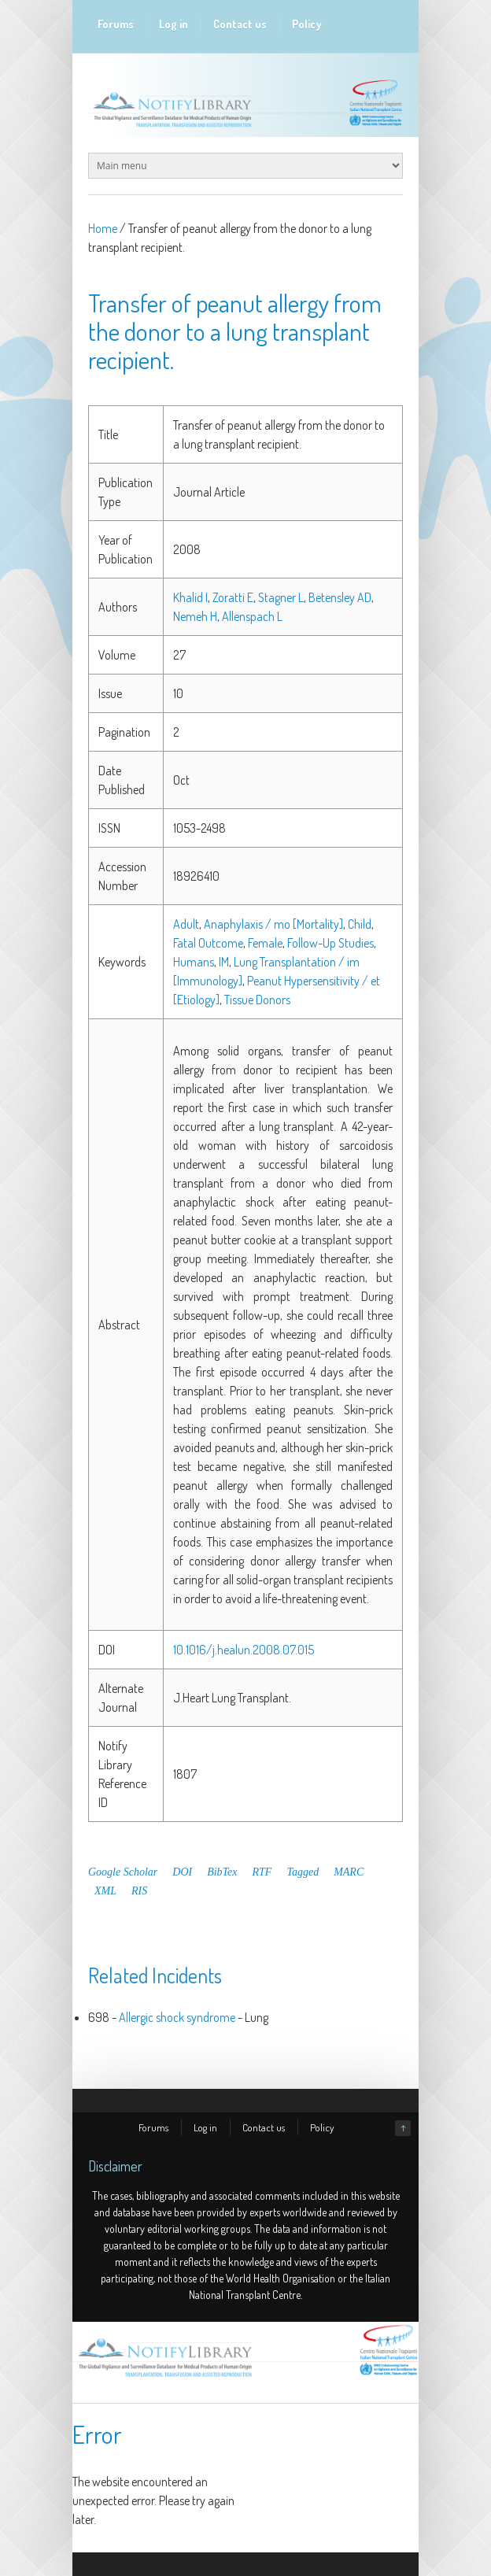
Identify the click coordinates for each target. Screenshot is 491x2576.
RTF (262, 1872)
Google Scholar (122, 1872)
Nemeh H (195, 616)
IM (224, 962)
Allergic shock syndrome (177, 2017)
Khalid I (190, 597)
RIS (139, 1891)
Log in (173, 24)
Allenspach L (252, 616)
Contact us (240, 24)
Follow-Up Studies (330, 943)
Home (102, 228)
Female (265, 943)
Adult (186, 924)
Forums (116, 24)
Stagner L (281, 597)
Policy (307, 24)
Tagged (302, 1872)
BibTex (222, 1872)
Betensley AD (339, 597)
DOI (182, 1872)
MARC (349, 1872)
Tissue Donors (257, 999)
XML (105, 1891)
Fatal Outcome (208, 943)
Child (359, 924)
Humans (193, 962)
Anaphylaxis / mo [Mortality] (273, 924)
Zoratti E (232, 597)
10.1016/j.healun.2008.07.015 (243, 1650)
